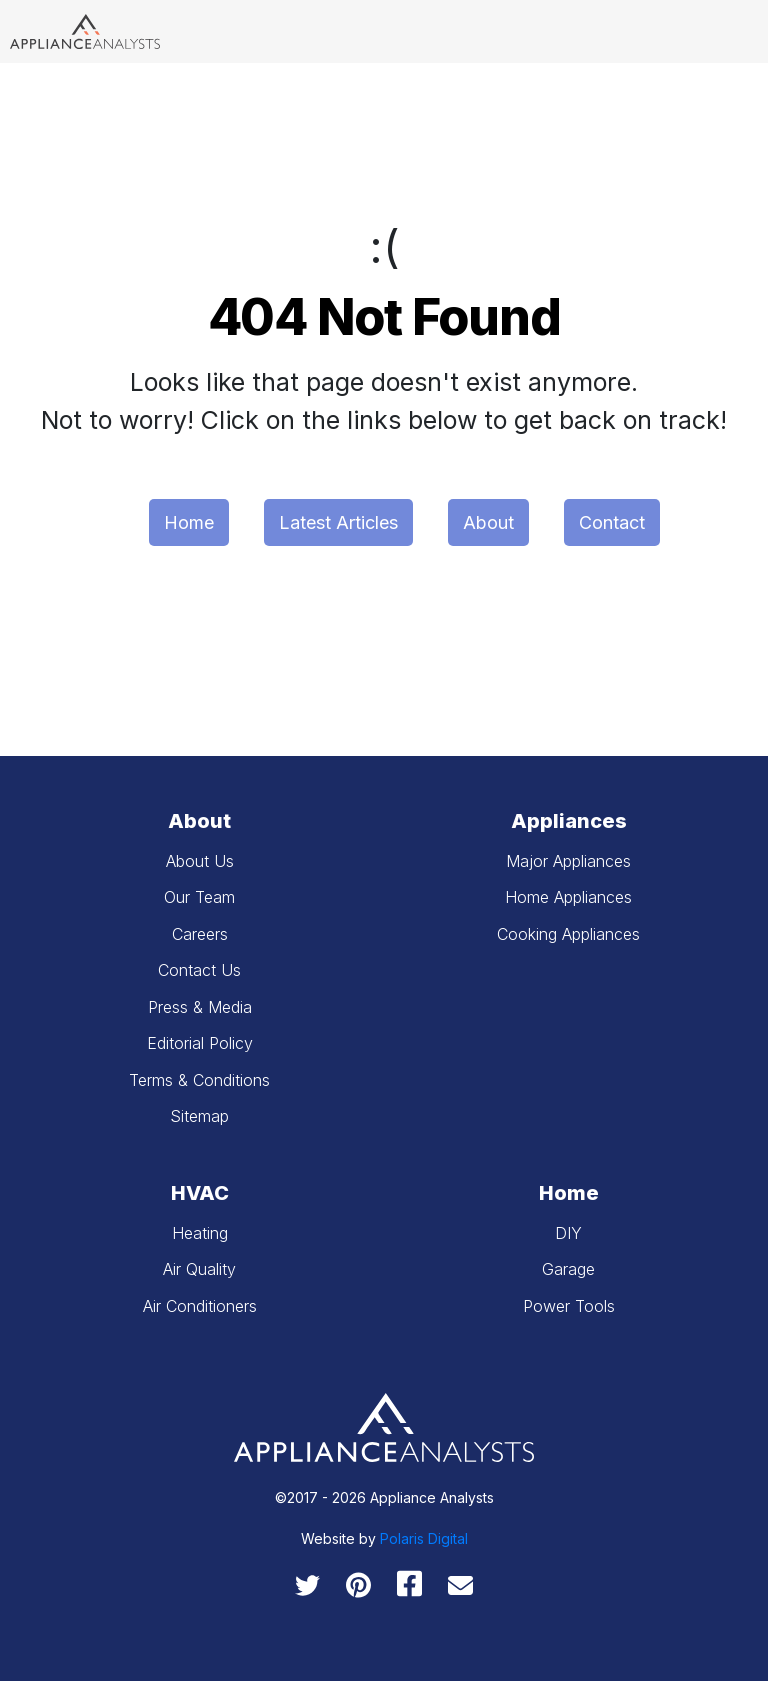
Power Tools (569, 1306)
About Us (200, 861)
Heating (200, 1233)
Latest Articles (338, 522)
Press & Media (200, 1007)
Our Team (199, 897)
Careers (200, 934)
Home (189, 522)
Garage (568, 1269)
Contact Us (199, 970)
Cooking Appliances (568, 934)
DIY (568, 1233)
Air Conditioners (200, 1306)
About (488, 522)
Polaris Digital (424, 1538)
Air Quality (199, 1269)
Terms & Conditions (199, 1080)
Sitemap (199, 1116)
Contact (612, 522)
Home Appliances (568, 897)
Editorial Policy (200, 1043)
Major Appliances (568, 861)
